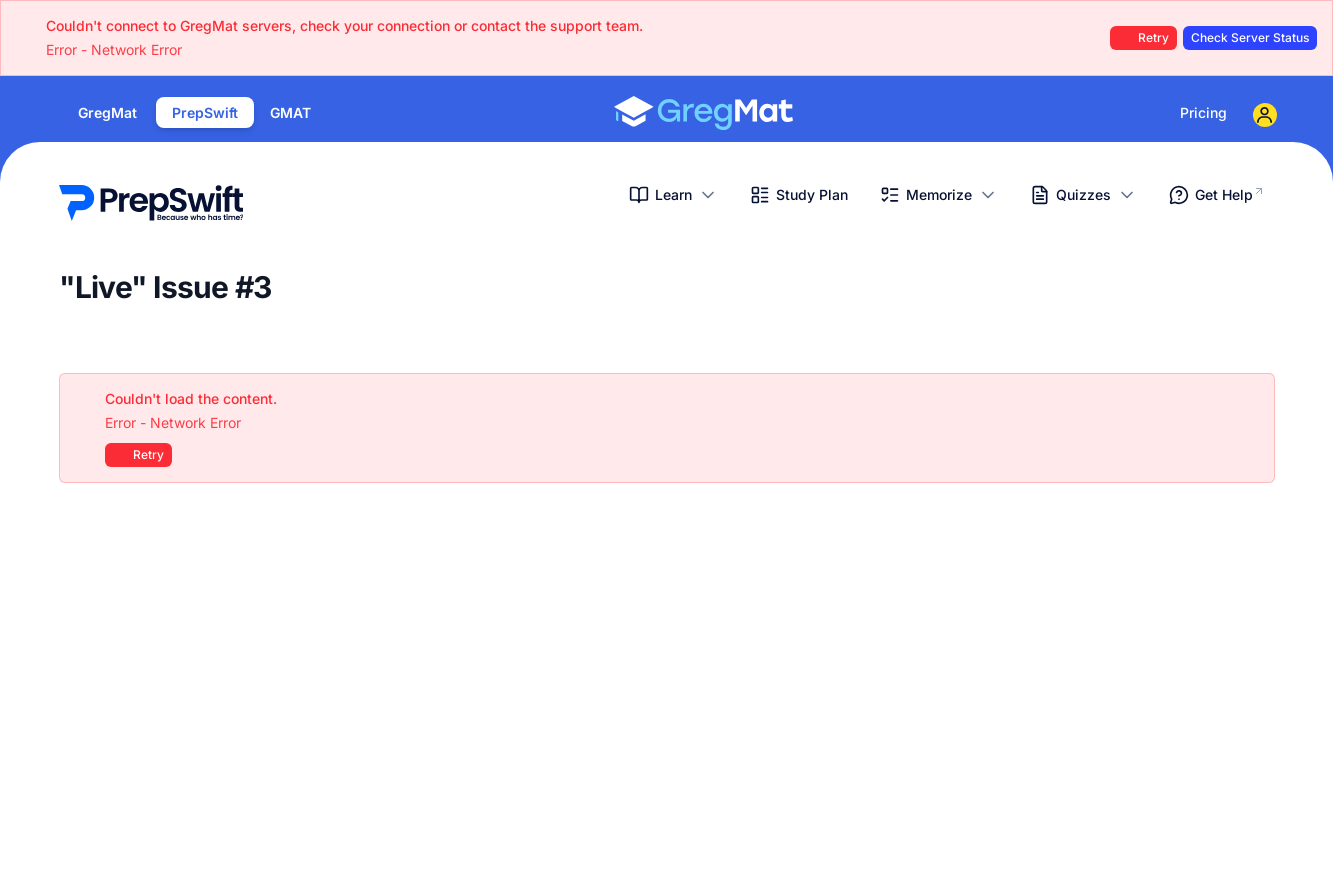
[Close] (1249, 399)
